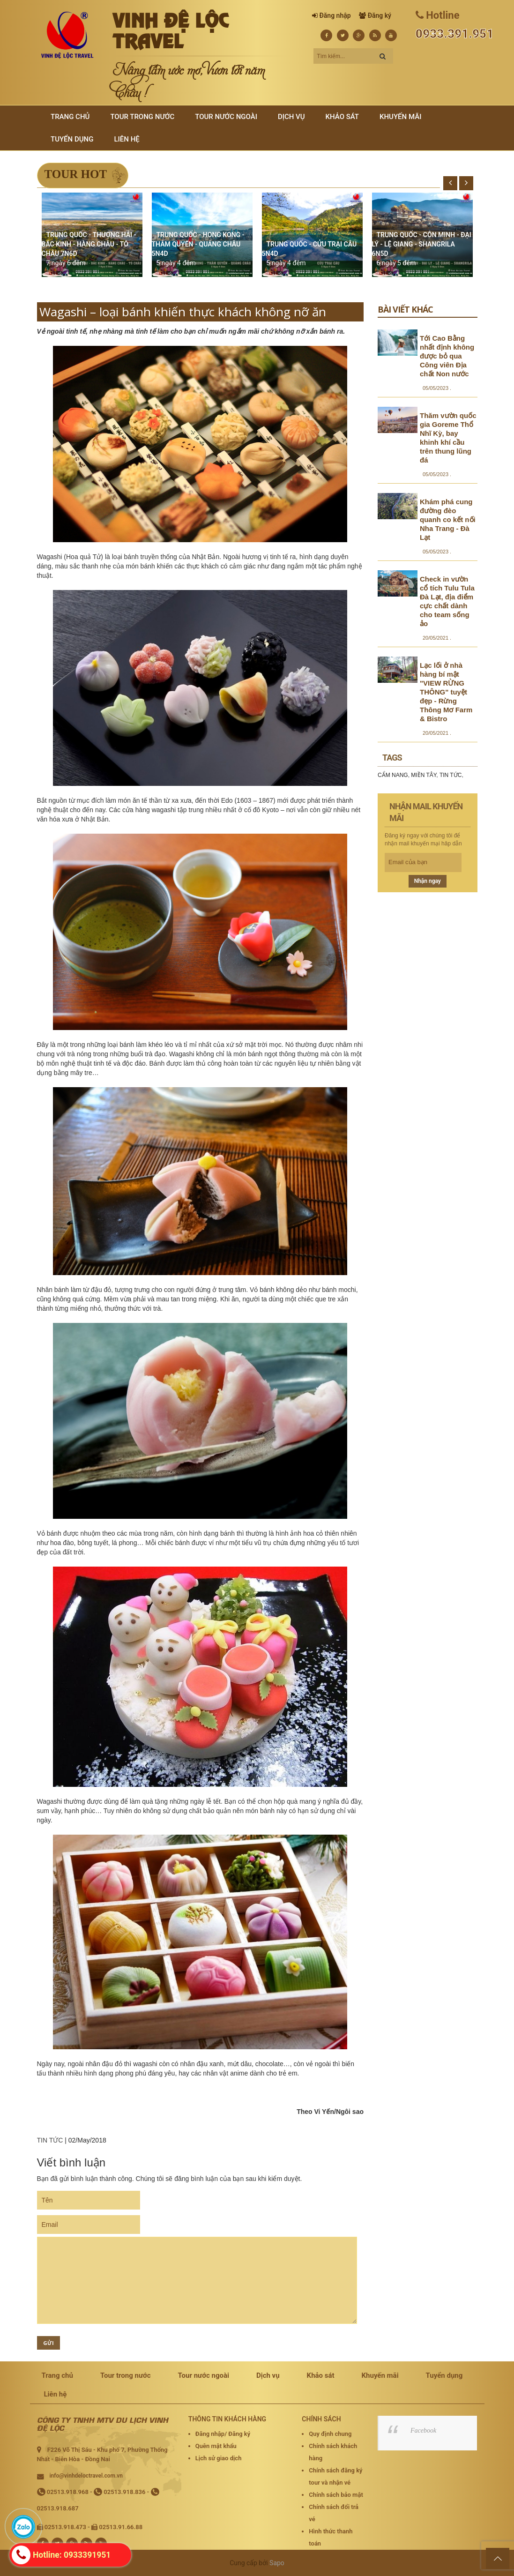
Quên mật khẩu (216, 2445)
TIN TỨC (50, 2140)
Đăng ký (379, 15)
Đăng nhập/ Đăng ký (222, 2433)
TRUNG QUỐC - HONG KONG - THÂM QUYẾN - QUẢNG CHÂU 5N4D (198, 244)
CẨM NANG (393, 775)
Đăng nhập (335, 15)
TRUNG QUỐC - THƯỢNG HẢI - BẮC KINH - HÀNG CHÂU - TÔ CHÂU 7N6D (89, 244)
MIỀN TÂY (423, 775)
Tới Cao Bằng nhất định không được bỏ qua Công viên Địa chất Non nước (447, 356)
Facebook (423, 2430)
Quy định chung (330, 2433)
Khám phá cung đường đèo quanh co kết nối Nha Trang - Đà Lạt (448, 519)
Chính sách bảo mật (336, 2494)
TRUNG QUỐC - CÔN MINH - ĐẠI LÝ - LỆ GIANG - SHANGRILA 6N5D (421, 244)
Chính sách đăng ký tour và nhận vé (335, 2476)
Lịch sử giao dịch (218, 2458)
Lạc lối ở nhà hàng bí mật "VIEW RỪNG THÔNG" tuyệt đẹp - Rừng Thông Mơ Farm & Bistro (446, 692)
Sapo (276, 2563)
